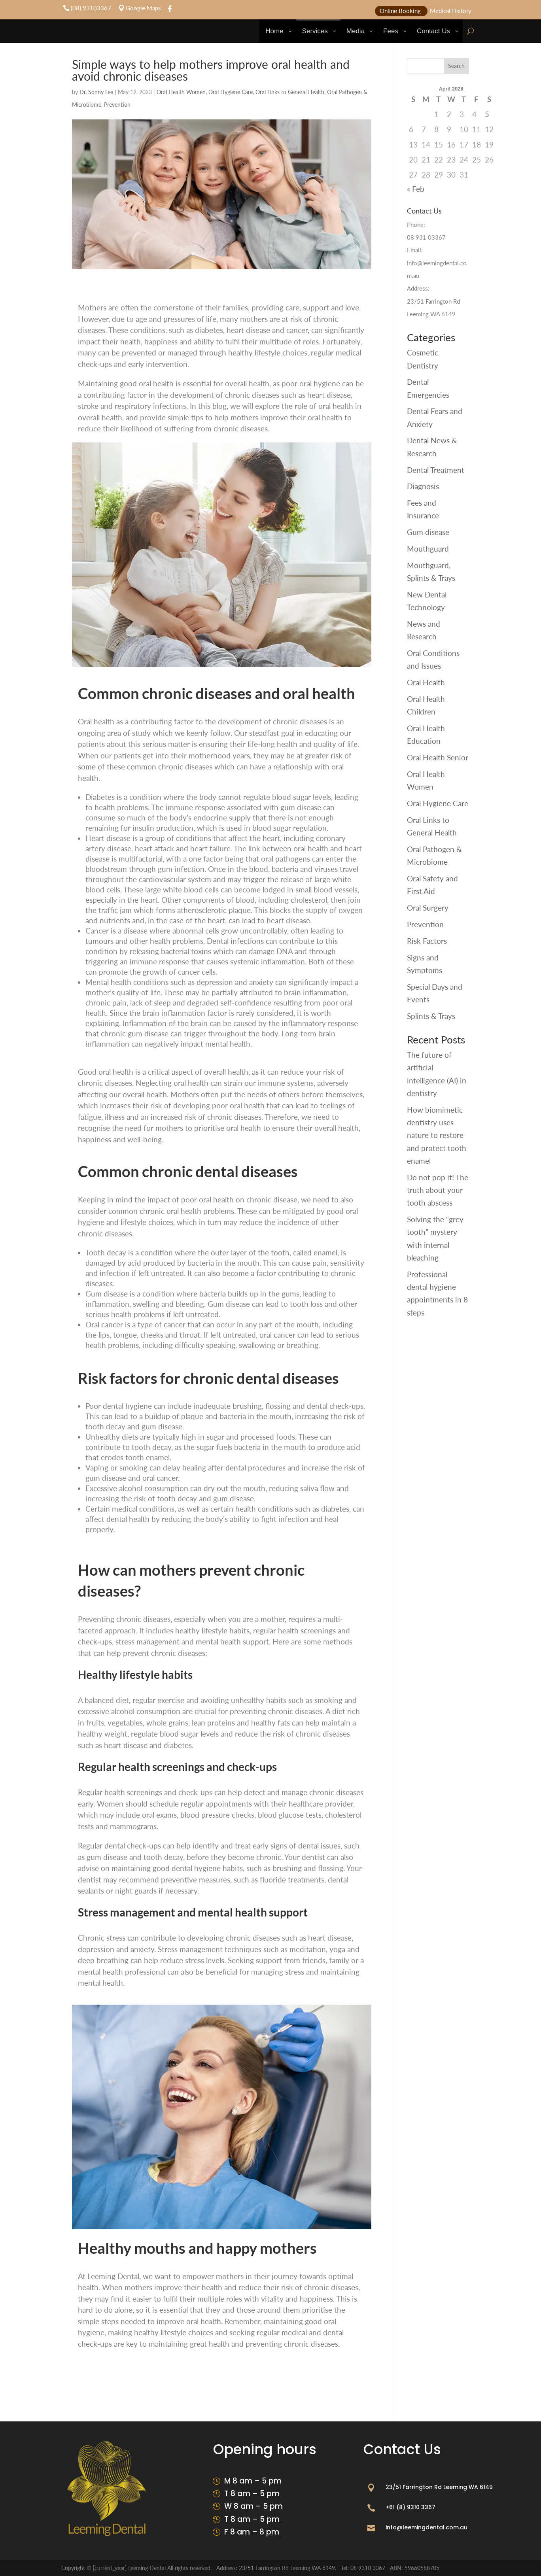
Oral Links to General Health (289, 92)
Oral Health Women (181, 92)
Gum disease (428, 532)
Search (456, 65)
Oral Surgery (427, 907)
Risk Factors (427, 940)
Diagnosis (423, 486)
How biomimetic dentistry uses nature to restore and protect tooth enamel (436, 1135)
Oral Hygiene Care (230, 92)
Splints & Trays (431, 1016)
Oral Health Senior (437, 757)
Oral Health (426, 682)
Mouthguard (428, 548)
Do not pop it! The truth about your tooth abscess (437, 1190)
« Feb (415, 188)
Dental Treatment (435, 469)
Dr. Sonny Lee (96, 92)
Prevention (117, 104)
